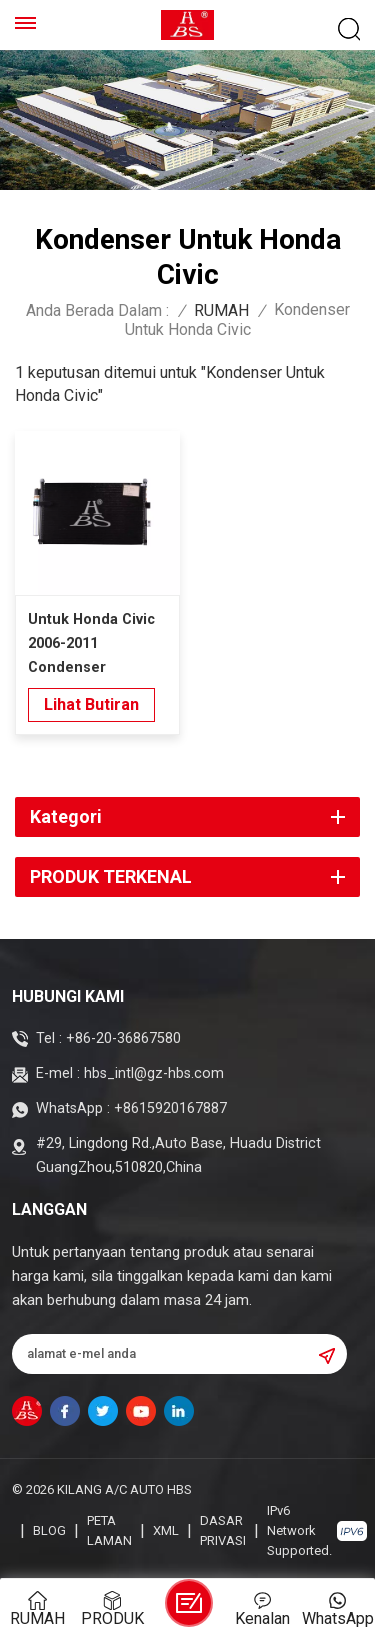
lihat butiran (91, 704)
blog (49, 1530)
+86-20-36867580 (123, 1038)
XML (166, 1530)
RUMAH (221, 311)
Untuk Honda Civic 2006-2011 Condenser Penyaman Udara (91, 645)
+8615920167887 (170, 1108)
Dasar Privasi (223, 1530)
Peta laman (109, 1530)
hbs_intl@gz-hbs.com (154, 1073)
